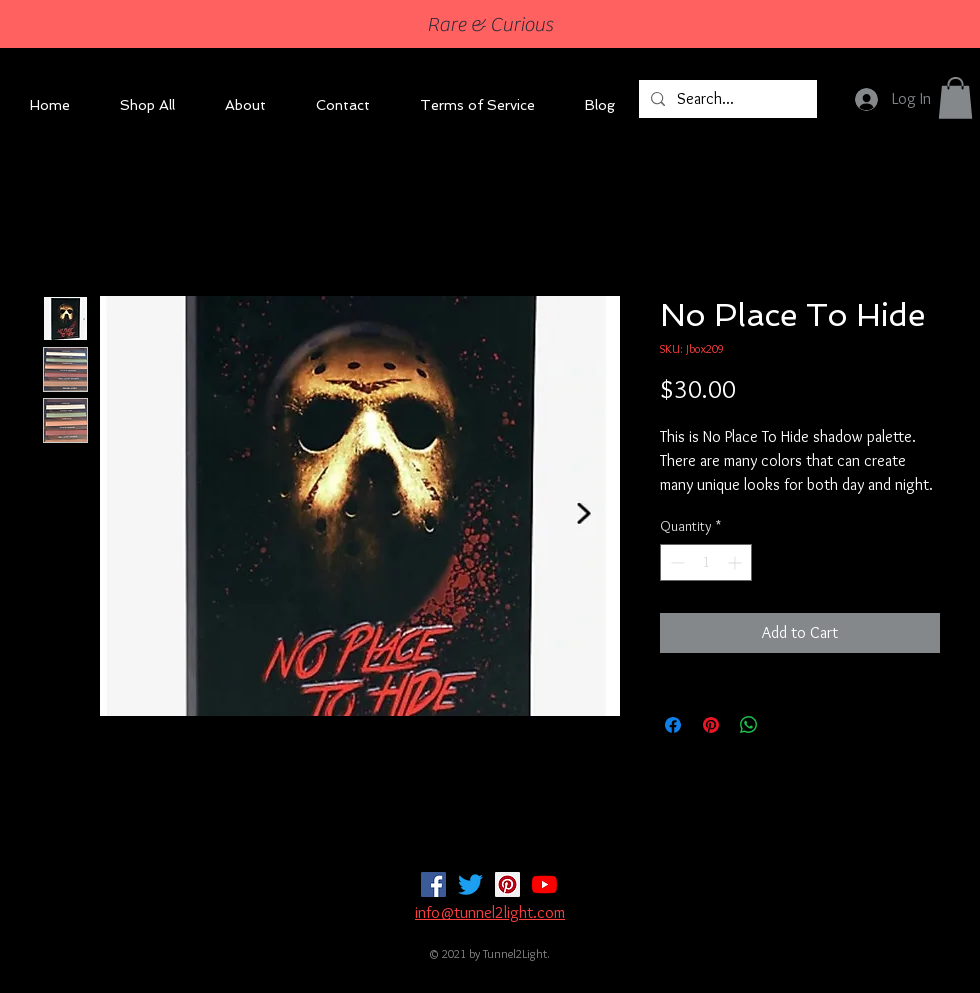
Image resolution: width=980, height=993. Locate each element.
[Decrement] (675, 562)
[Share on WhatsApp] (749, 725)
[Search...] (726, 99)
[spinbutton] (706, 562)
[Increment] (736, 562)
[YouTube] (544, 884)
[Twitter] (470, 884)
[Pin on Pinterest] (711, 725)
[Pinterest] (507, 884)
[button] (955, 98)
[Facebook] (433, 884)
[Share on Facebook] (673, 725)
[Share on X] (787, 725)
